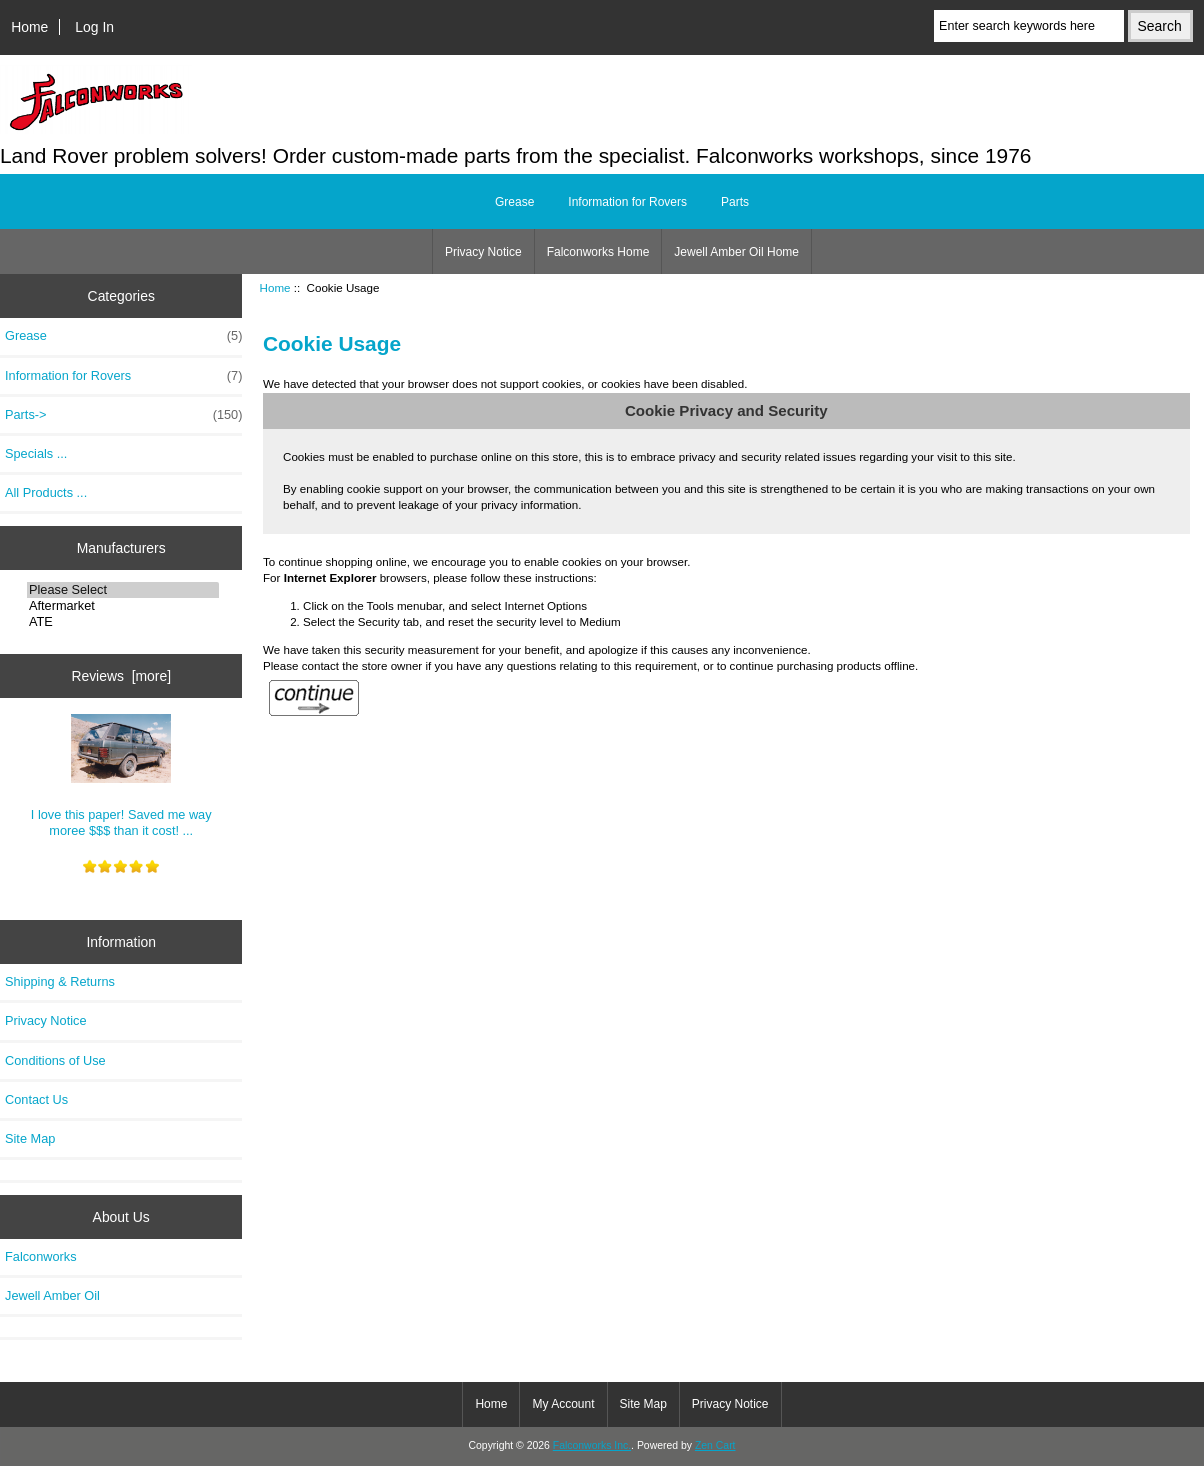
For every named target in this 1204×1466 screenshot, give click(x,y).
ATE (123, 622)
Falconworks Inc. (592, 1445)
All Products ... (46, 492)
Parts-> (123, 415)
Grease (514, 202)
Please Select (123, 590)
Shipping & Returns (60, 981)
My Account (563, 1404)
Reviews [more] (121, 676)
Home (29, 27)
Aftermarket (123, 606)
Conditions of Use (55, 1060)
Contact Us (36, 1099)
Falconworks (41, 1256)
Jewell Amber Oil (52, 1295)
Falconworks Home (598, 252)
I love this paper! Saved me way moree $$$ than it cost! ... (121, 776)
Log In (94, 27)
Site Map (30, 1138)
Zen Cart (715, 1445)
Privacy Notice (483, 252)
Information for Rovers (627, 202)
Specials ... (36, 453)
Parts (735, 202)
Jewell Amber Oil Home (736, 252)
